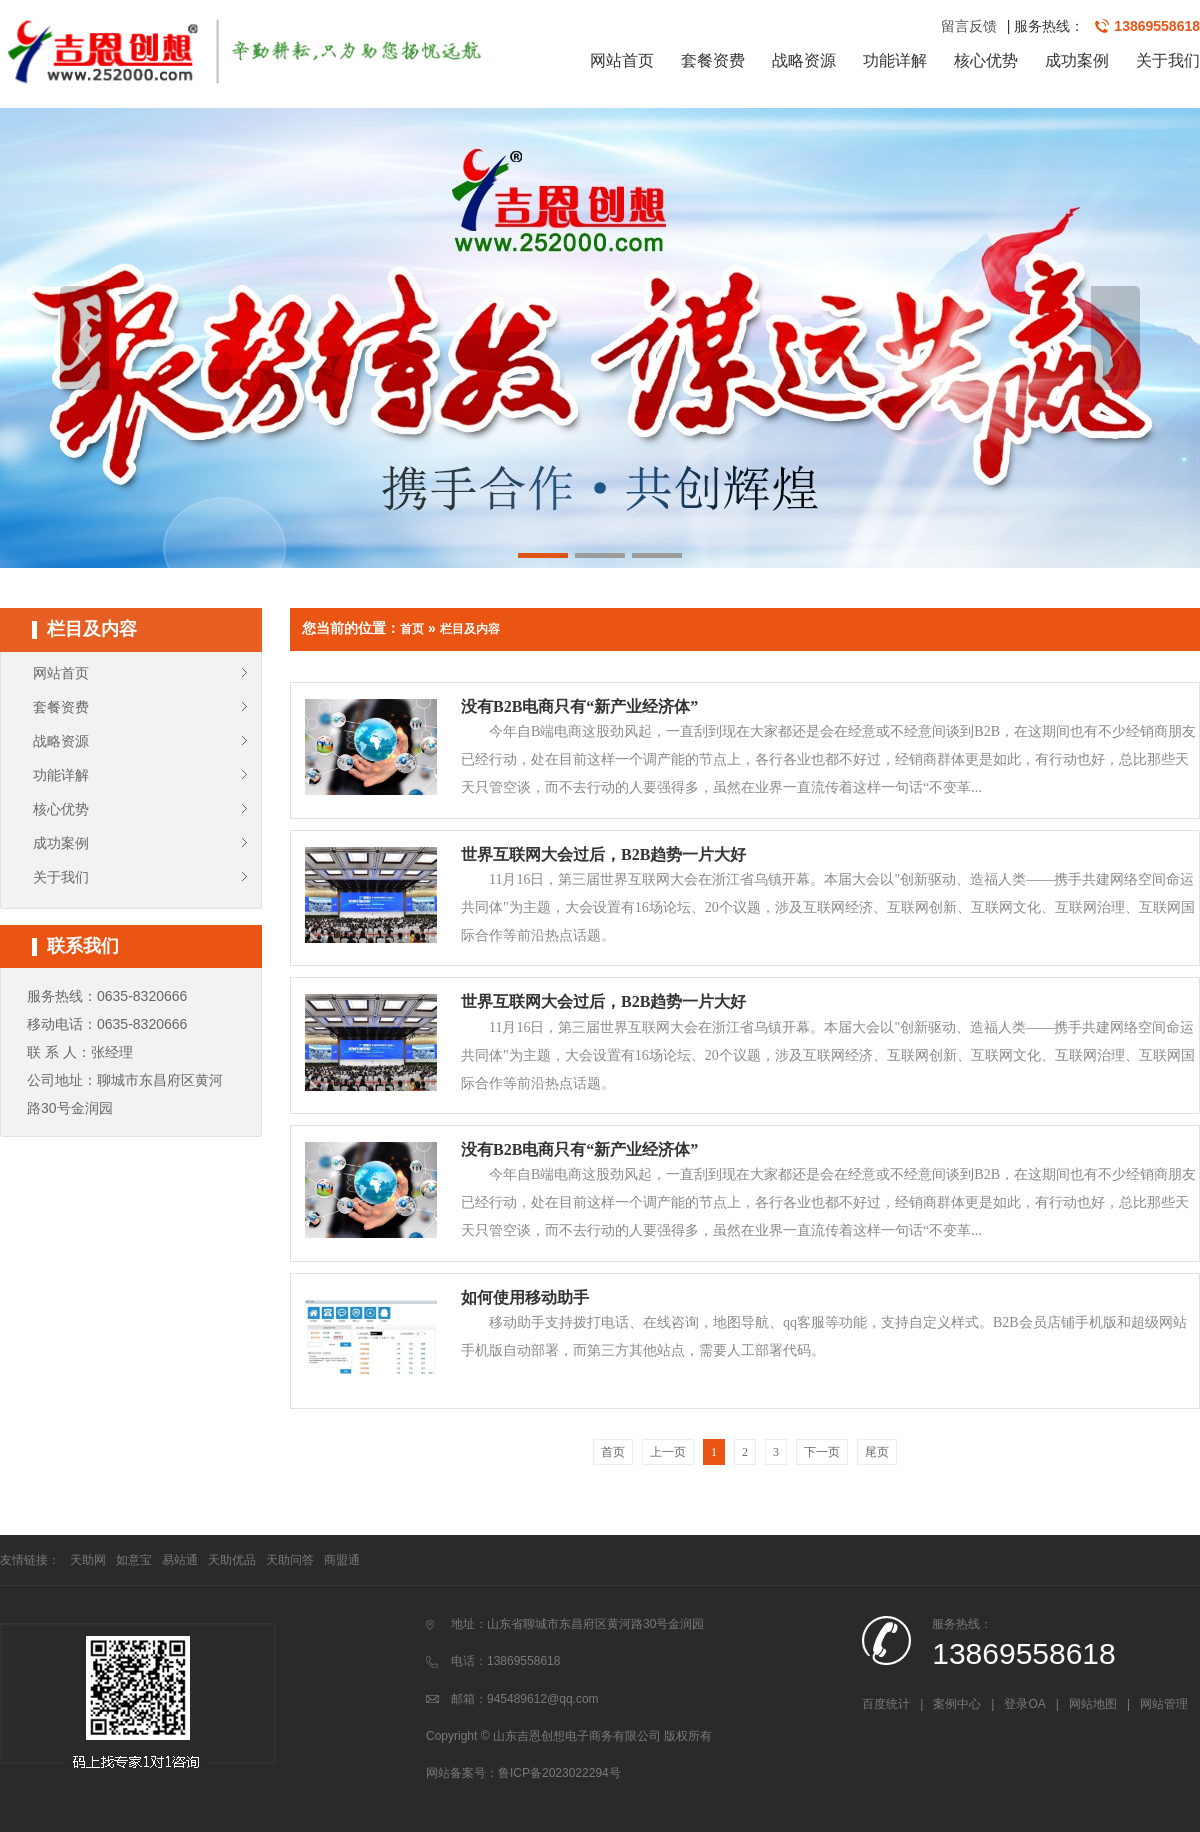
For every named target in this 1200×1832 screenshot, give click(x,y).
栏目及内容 (470, 629)
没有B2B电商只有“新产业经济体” (579, 706)
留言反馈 (969, 26)
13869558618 (1157, 26)
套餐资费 (713, 60)
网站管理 (1164, 1704)
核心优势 (986, 60)
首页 (412, 629)
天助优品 (232, 1560)
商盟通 (342, 1560)
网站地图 (1093, 1704)
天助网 (88, 1560)
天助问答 (290, 1560)
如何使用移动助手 (525, 1297)
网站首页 (622, 60)
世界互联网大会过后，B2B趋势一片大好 (603, 854)
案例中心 (957, 1704)
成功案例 (1077, 60)
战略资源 (804, 60)
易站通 (180, 1560)
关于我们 (1168, 60)
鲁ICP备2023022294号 (559, 1773)
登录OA (1024, 1704)
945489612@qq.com (543, 1699)
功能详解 (895, 60)
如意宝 (134, 1560)
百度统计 (886, 1704)
